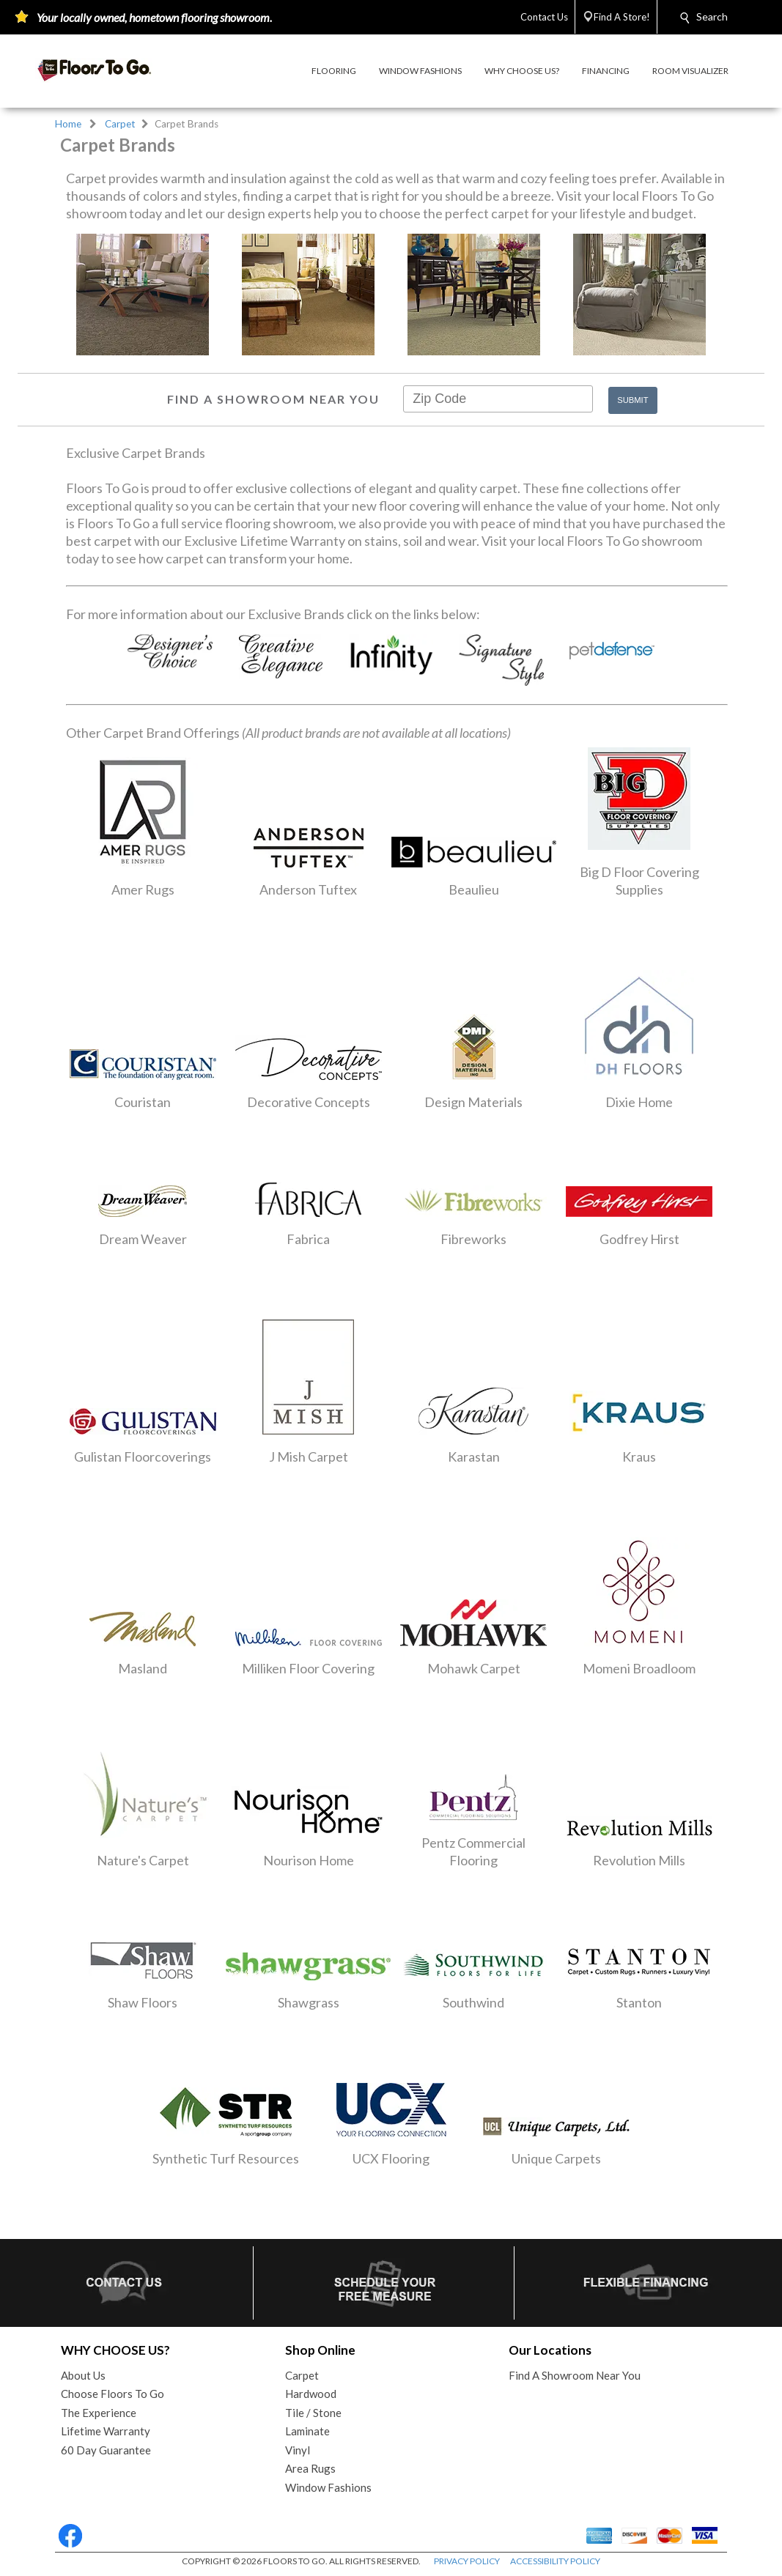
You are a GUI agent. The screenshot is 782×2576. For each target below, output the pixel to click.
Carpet (120, 124)
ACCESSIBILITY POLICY (555, 2560)
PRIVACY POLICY (467, 2560)
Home (68, 124)
